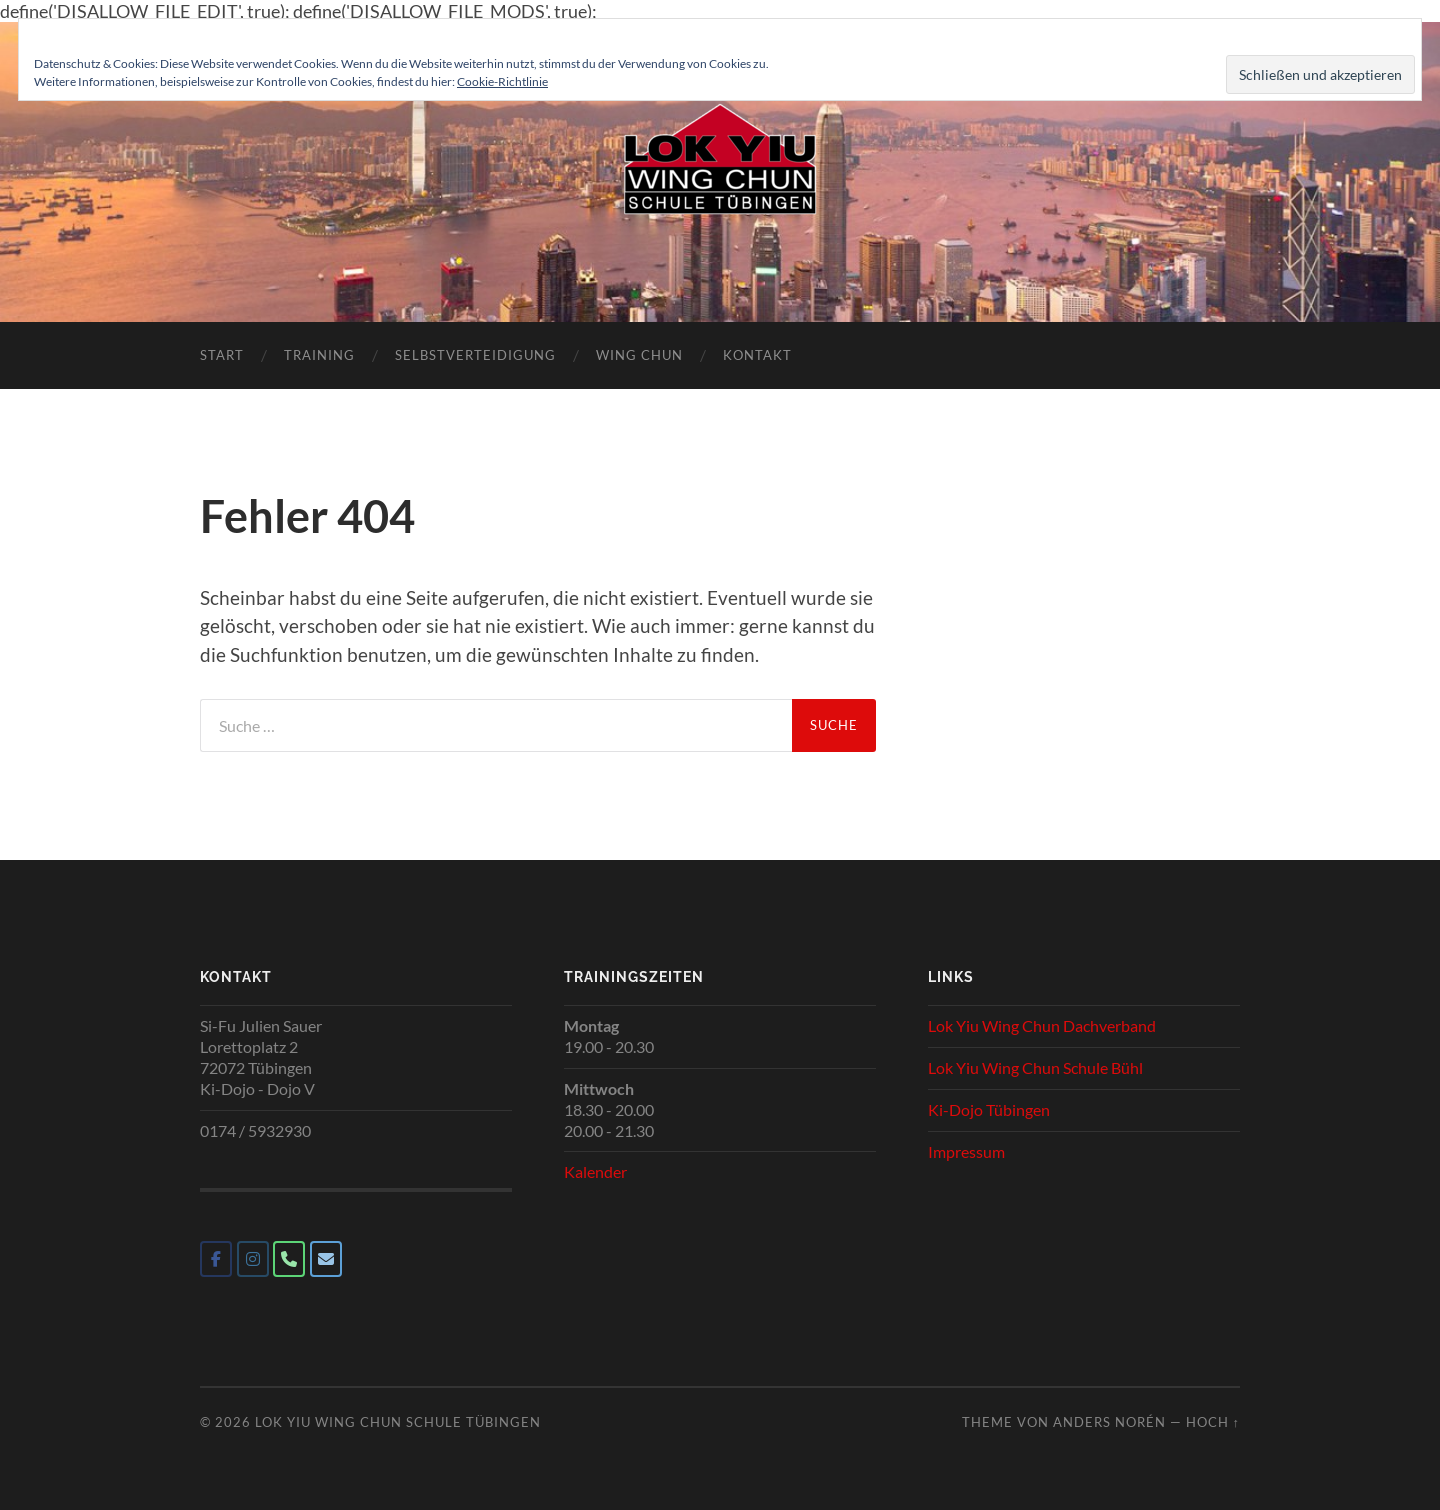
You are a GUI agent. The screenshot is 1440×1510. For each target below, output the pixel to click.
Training (319, 355)
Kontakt (757, 355)
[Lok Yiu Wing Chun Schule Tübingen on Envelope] (326, 1259)
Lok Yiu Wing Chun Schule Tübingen (398, 1422)
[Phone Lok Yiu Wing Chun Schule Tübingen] (289, 1259)
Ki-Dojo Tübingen (989, 1109)
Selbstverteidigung (475, 355)
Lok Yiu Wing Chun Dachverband (1042, 1025)
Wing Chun (639, 355)
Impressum (966, 1151)
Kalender (595, 1171)
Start (222, 355)
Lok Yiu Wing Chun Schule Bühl (1035, 1067)
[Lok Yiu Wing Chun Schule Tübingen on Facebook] (216, 1259)
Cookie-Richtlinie (502, 81)
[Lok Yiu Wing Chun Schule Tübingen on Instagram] (253, 1259)
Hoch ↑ (1213, 1422)
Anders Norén (1109, 1422)
